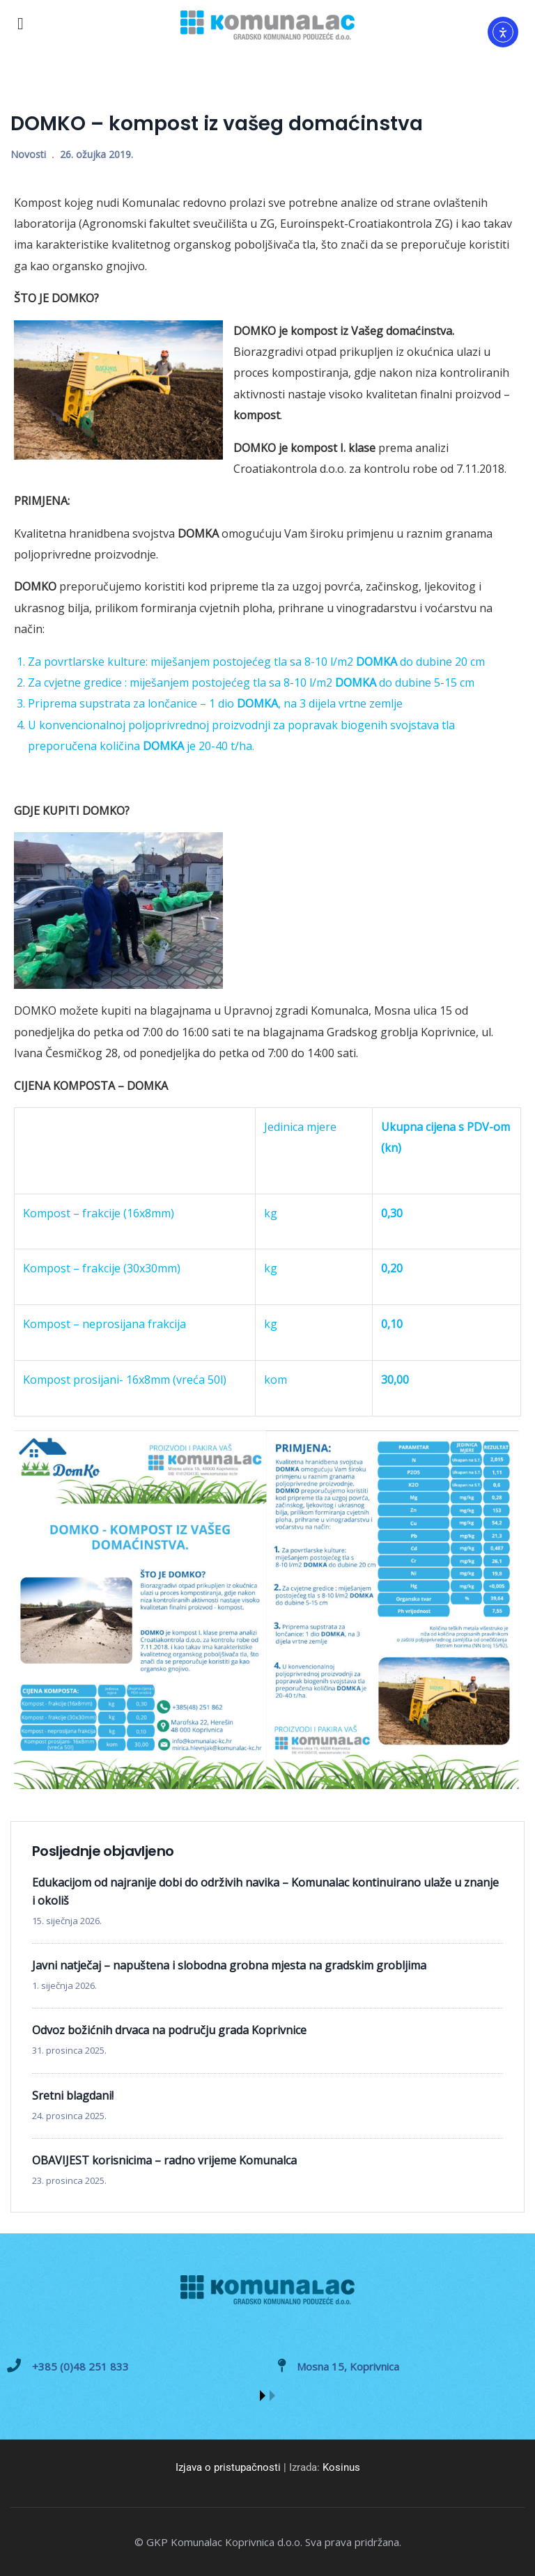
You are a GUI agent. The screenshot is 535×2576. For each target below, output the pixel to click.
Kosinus (341, 2467)
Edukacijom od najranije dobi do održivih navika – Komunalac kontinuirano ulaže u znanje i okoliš (265, 1891)
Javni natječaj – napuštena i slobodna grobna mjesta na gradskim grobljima (229, 1965)
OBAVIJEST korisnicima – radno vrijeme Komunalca (164, 2160)
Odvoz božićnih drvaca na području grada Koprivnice (169, 2030)
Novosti (28, 154)
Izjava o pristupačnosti (228, 2467)
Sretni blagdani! (73, 2095)
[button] (262, 2395)
